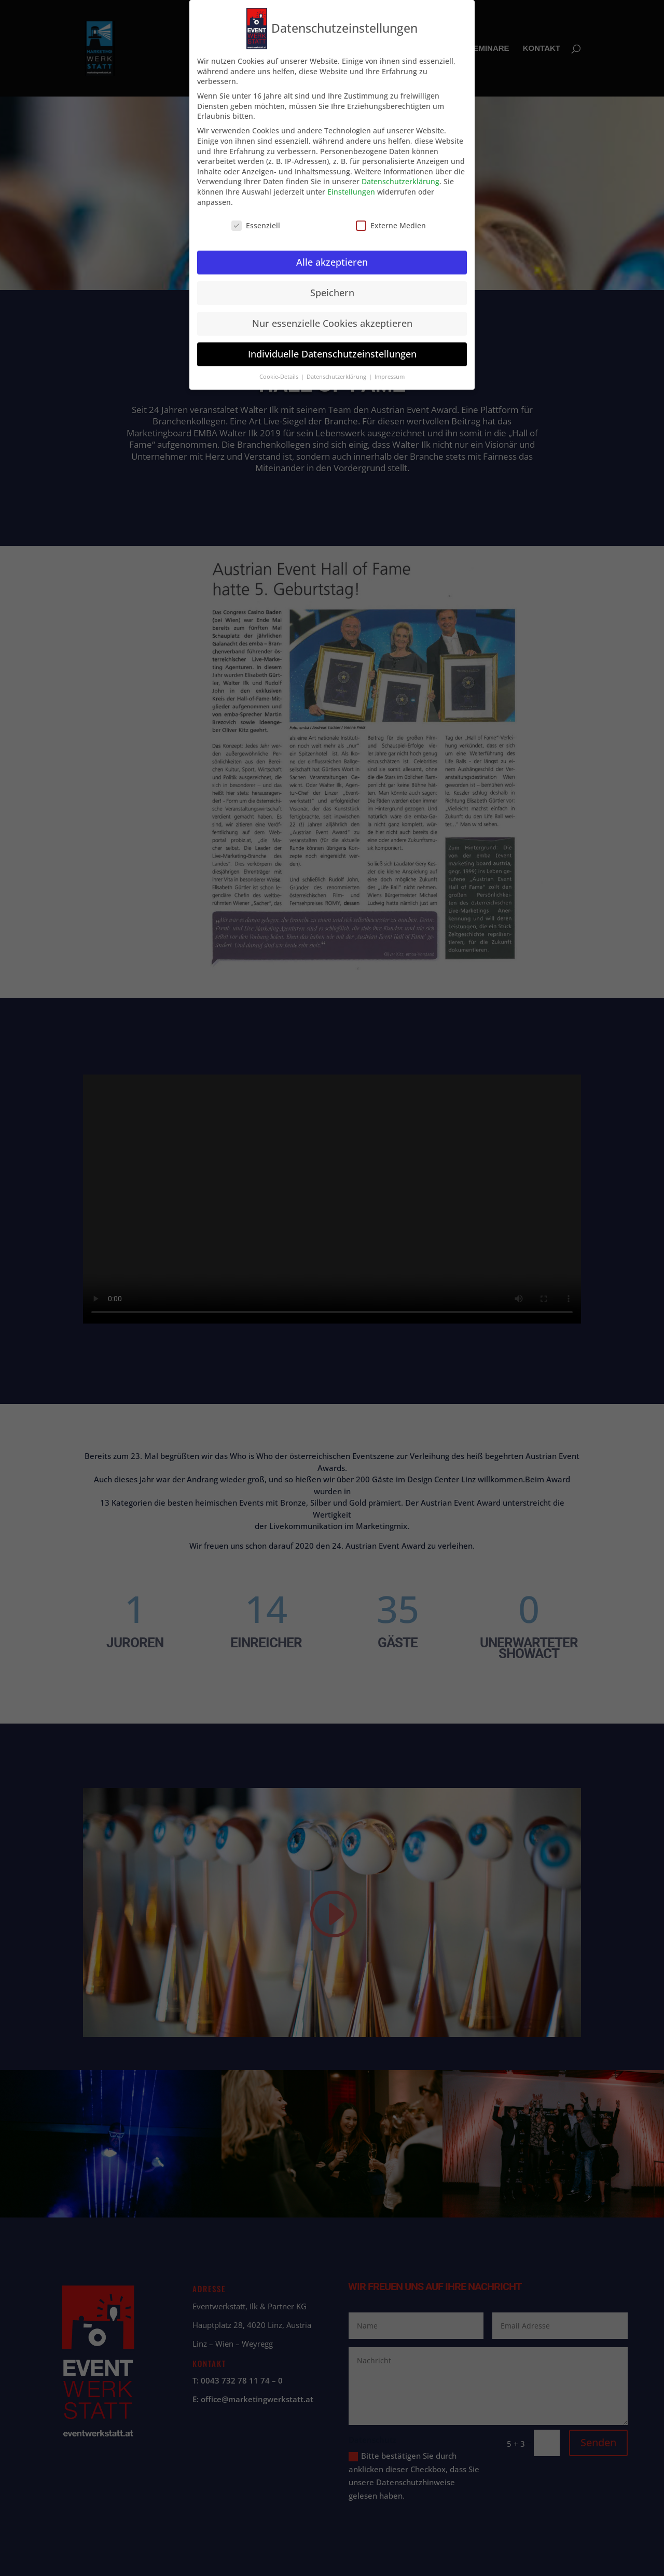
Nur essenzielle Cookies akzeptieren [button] (332, 323)
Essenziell (255, 225)
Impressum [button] (390, 376)
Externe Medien (391, 225)
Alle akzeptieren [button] (332, 262)
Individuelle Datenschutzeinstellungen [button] (332, 354)
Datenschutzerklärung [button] (337, 376)
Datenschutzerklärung (400, 181)
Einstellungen (351, 192)
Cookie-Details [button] (279, 376)
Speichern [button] (332, 292)
